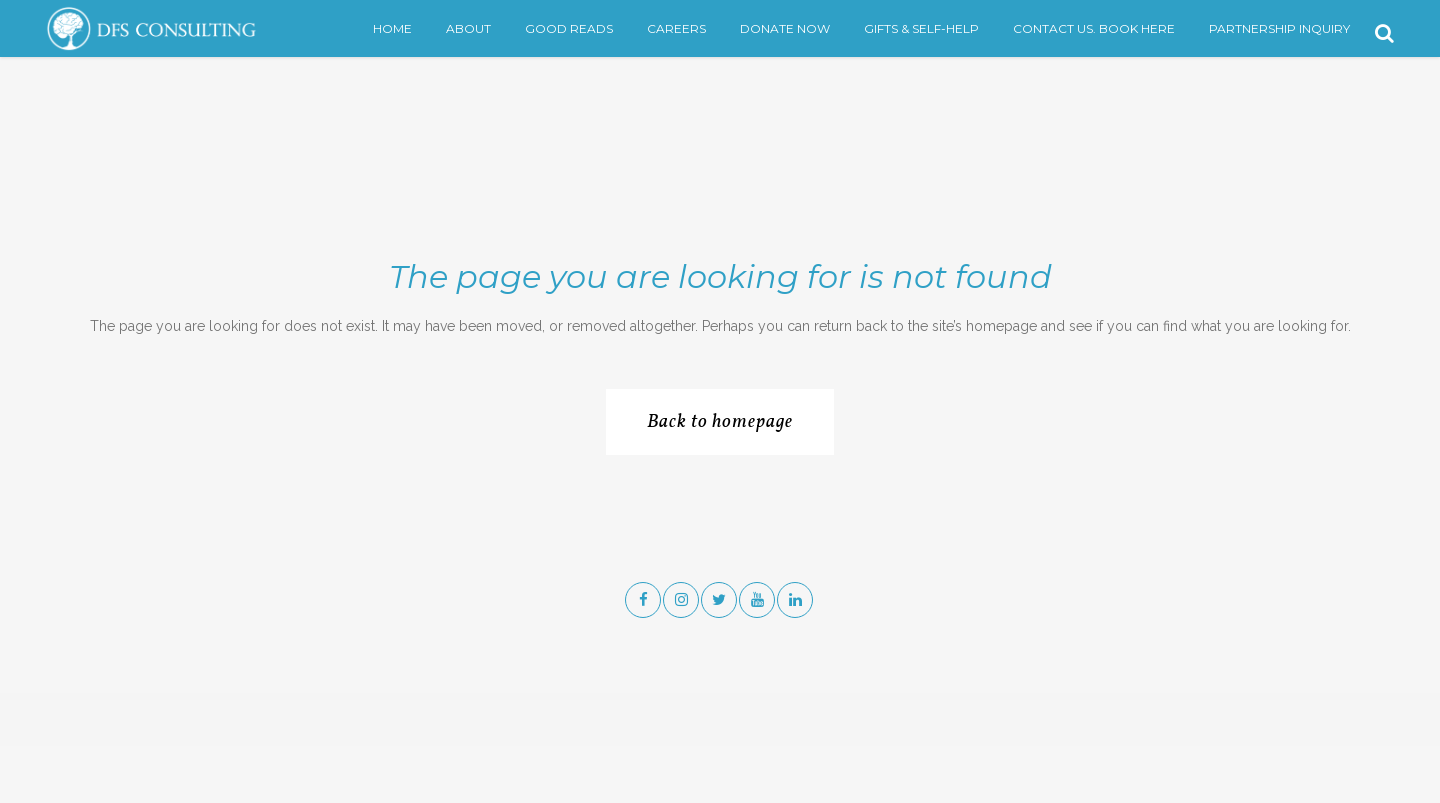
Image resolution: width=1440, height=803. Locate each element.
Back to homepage (720, 422)
